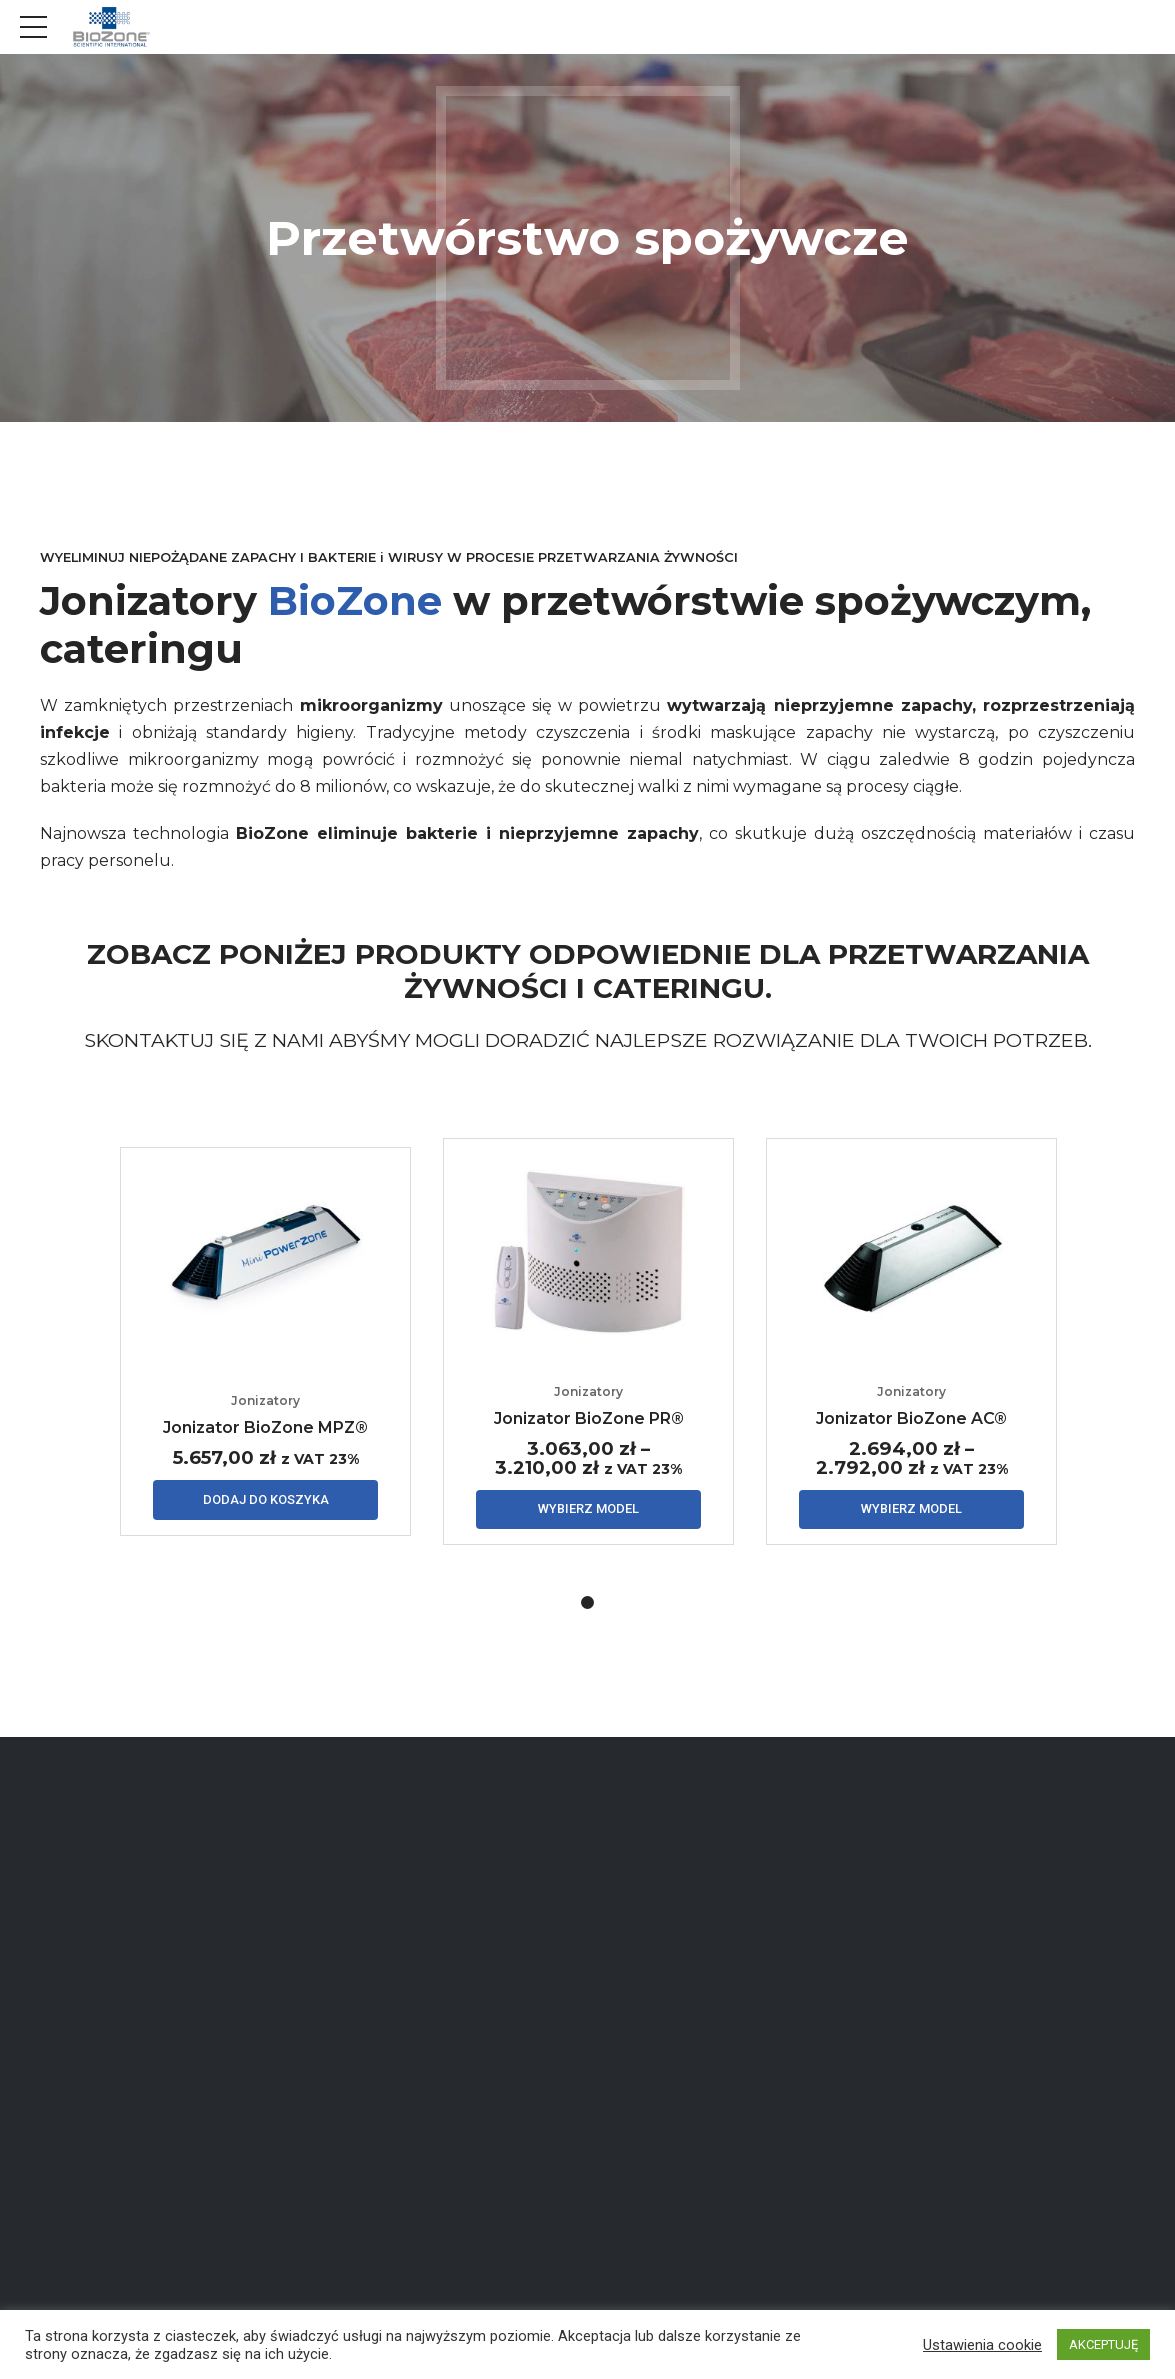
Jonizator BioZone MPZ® (265, 1430)
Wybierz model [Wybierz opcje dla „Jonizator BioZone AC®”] (911, 1512)
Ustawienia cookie (982, 2345)
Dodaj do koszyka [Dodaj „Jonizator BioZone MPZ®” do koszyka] (266, 1503)
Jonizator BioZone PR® (589, 1420)
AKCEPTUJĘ (1103, 2344)
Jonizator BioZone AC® (911, 1420)
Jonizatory (265, 1404)
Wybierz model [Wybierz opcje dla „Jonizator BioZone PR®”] (588, 1512)
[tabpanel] (265, 1344)
